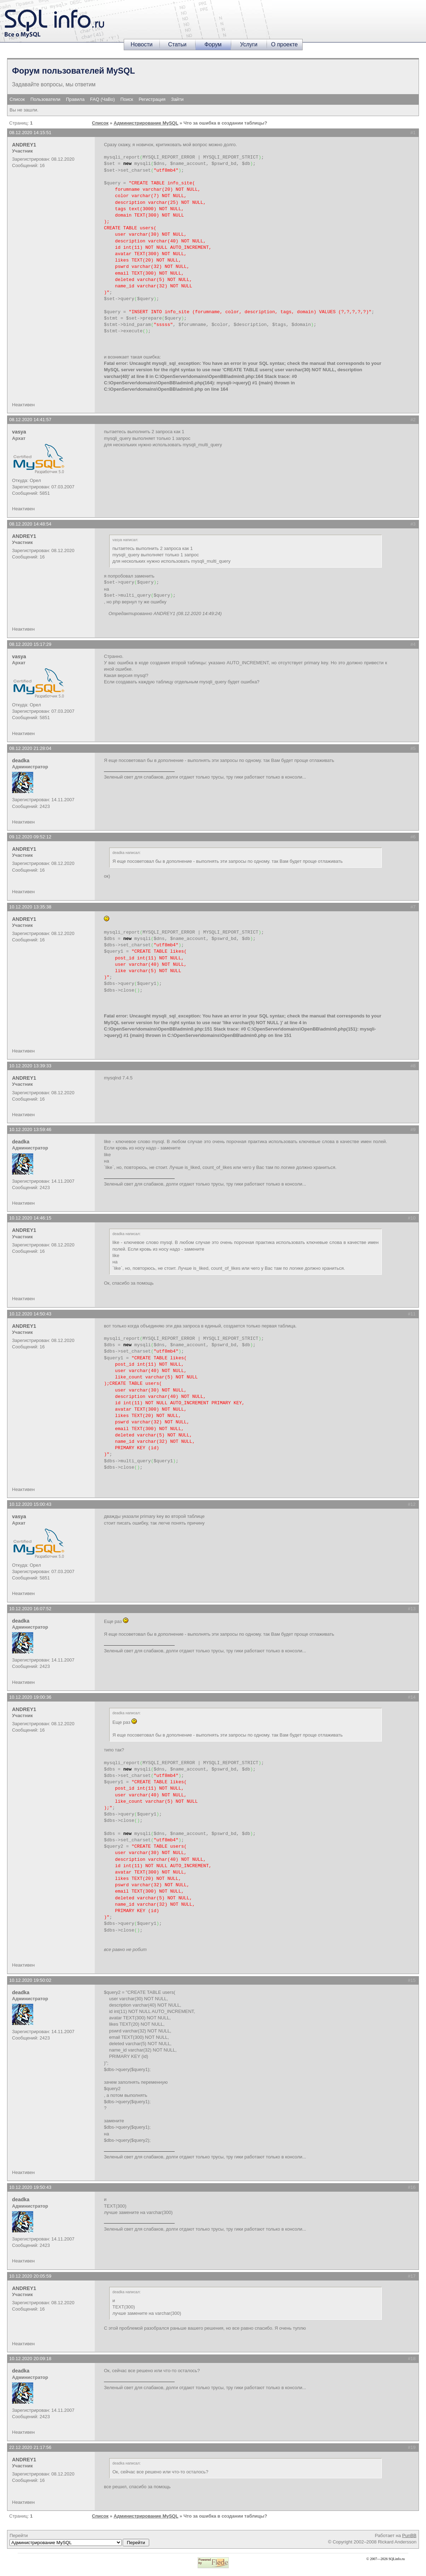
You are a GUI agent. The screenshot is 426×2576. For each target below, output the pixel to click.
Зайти (177, 99)
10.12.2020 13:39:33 (30, 1065)
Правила (75, 99)
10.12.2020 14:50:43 (30, 1313)
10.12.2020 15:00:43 (30, 1504)
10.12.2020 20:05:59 (30, 2276)
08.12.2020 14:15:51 (30, 132)
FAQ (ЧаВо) (102, 99)
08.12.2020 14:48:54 (30, 524)
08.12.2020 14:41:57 (30, 419)
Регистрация (152, 99)
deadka (20, 760)
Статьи (177, 44)
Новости (142, 44)
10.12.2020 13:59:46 (30, 1129)
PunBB (409, 2535)
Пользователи (45, 99)
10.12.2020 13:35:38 (30, 907)
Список (17, 99)
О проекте (284, 44)
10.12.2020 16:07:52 (30, 1608)
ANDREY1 (24, 145)
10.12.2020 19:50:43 (30, 2187)
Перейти (79, 2539)
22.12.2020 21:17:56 (30, 2447)
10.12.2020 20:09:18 (30, 2358)
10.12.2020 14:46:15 (30, 1218)
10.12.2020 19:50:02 (30, 1980)
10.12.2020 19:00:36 (30, 1697)
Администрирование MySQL (145, 123)
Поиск (127, 99)
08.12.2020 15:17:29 (30, 644)
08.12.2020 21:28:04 (30, 748)
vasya (19, 432)
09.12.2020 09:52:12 (30, 836)
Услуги (248, 44)
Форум (213, 44)
